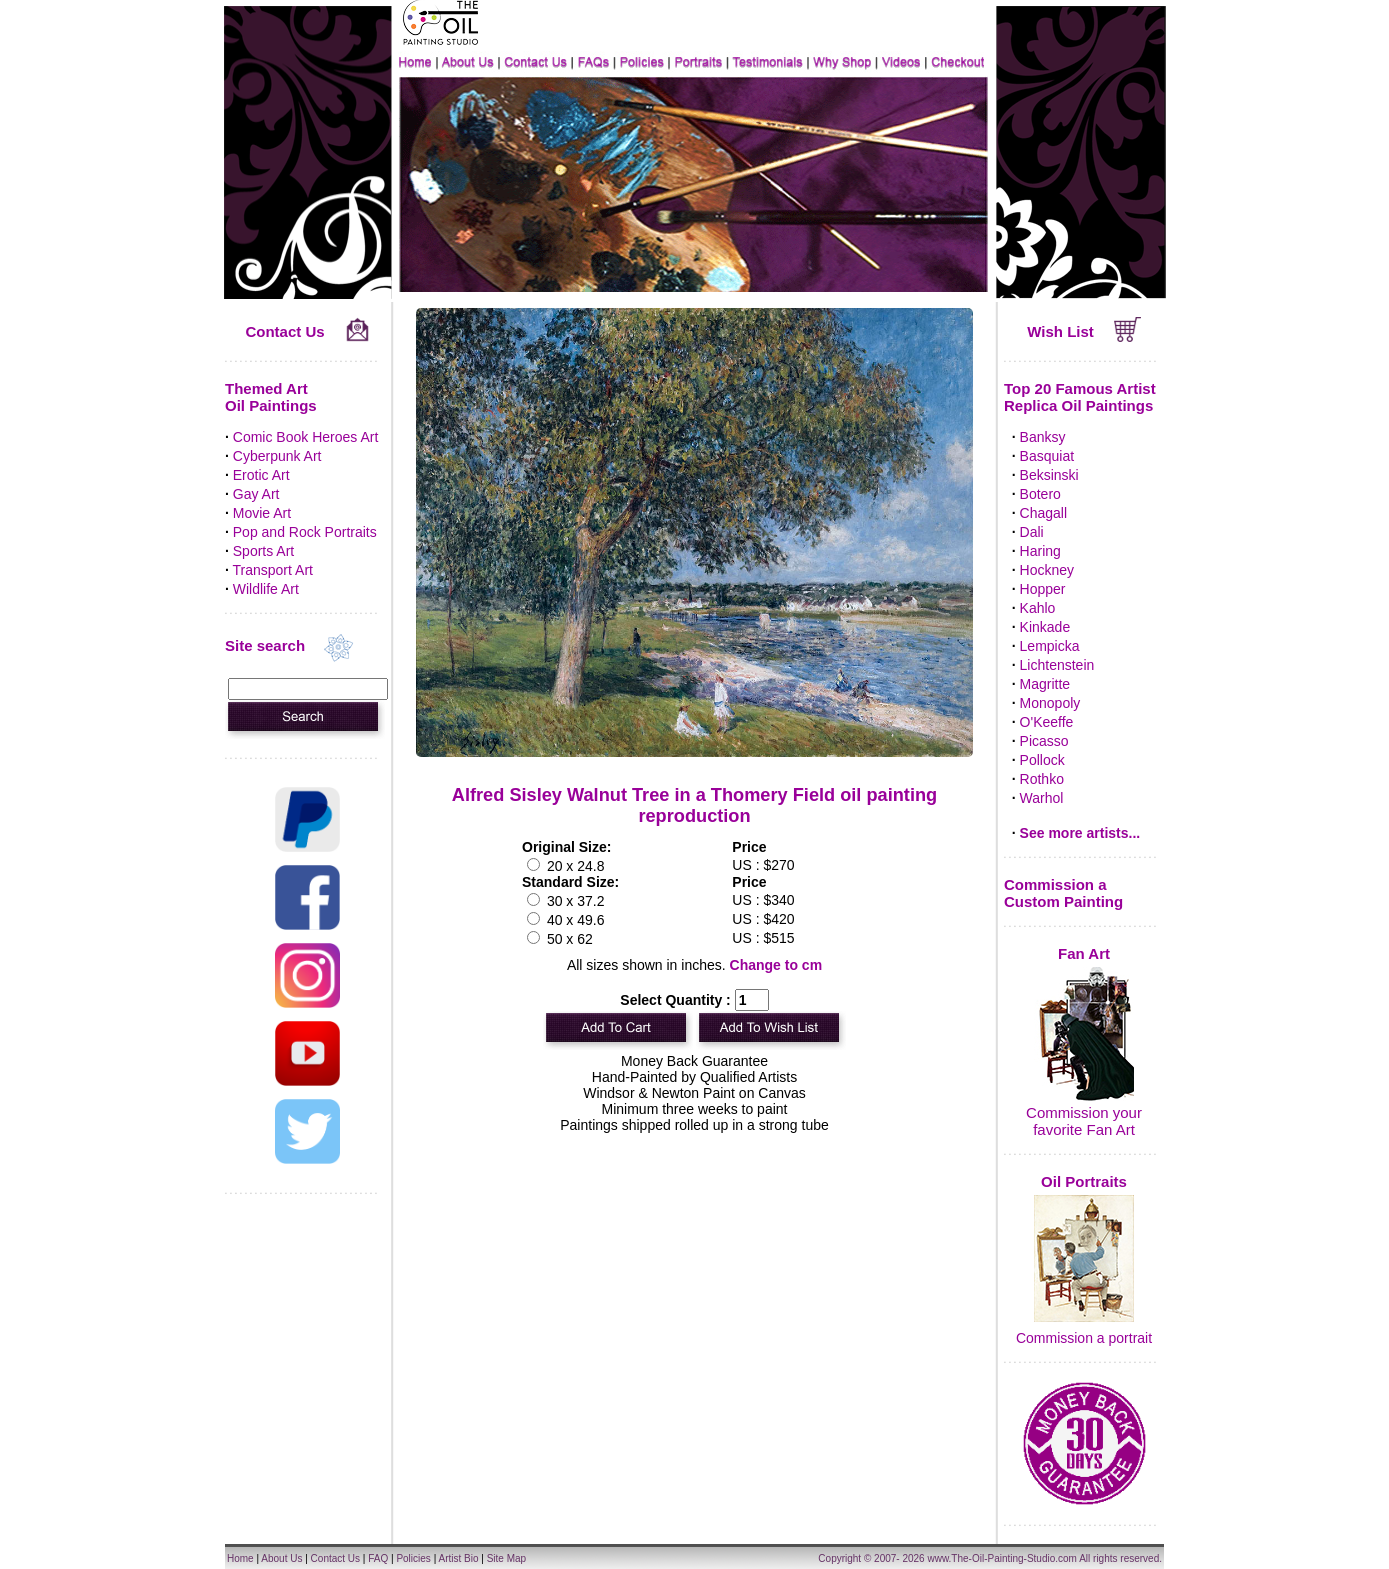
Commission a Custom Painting (1063, 893)
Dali (1032, 532)
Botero (1040, 494)
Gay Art (256, 494)
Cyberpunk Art (277, 456)
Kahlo (1038, 608)
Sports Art (263, 551)
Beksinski (1049, 475)
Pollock (1042, 760)
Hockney (1047, 570)
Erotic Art (261, 475)
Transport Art (273, 570)
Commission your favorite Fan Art (1084, 1121)
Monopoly (1050, 703)
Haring (1040, 551)
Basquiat (1047, 456)
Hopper (1043, 589)
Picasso (1044, 741)
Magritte (1045, 684)
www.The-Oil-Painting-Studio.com (1002, 1558)
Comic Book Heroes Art (306, 437)
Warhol (1042, 798)
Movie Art (262, 513)
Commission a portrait (1084, 1338)
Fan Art (1084, 953)
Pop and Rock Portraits (305, 532)
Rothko (1042, 779)
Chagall (1043, 513)
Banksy (1043, 437)
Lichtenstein (1057, 665)
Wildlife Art (266, 589)
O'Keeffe (1047, 722)
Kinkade (1045, 627)
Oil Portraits (1084, 1181)
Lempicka (1050, 646)
